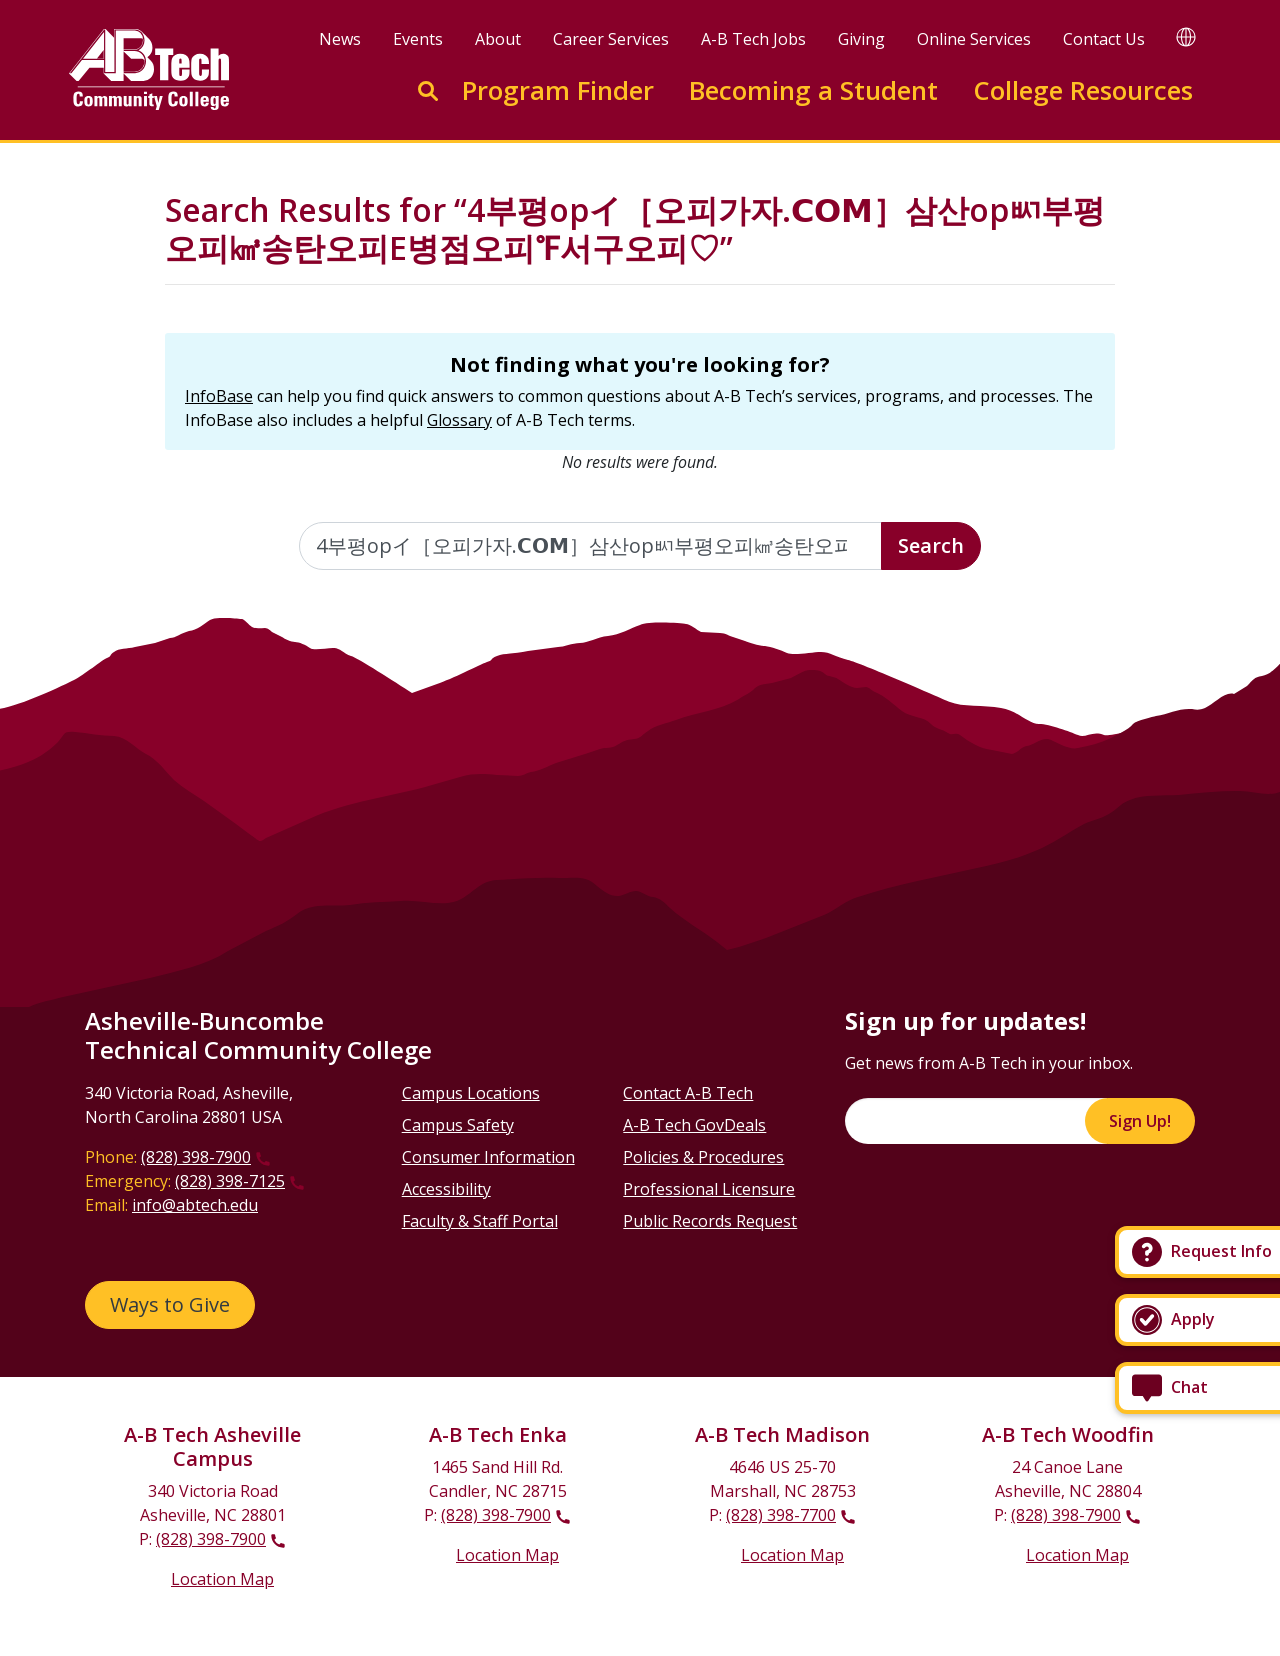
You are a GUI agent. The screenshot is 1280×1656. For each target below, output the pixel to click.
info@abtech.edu (195, 1205)
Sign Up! (1140, 1121)
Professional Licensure (709, 1189)
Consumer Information (488, 1157)
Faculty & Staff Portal (480, 1221)
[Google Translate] (1186, 36)
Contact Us (1104, 39)
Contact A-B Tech (688, 1093)
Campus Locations (471, 1093)
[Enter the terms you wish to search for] (591, 546)
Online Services (974, 39)
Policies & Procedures (703, 1157)
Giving (861, 39)
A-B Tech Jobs (753, 39)
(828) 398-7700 (781, 1515)
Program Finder (558, 90)
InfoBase (219, 396)
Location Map (222, 1579)
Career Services (611, 39)
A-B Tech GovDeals (694, 1125)
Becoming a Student (813, 90)
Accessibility (446, 1189)
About (498, 39)
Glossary (459, 420)
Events (418, 39)
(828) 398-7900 (196, 1157)
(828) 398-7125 (230, 1181)
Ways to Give (170, 1304)
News (340, 39)
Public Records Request (710, 1221)
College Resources (1083, 90)
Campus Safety (458, 1125)
